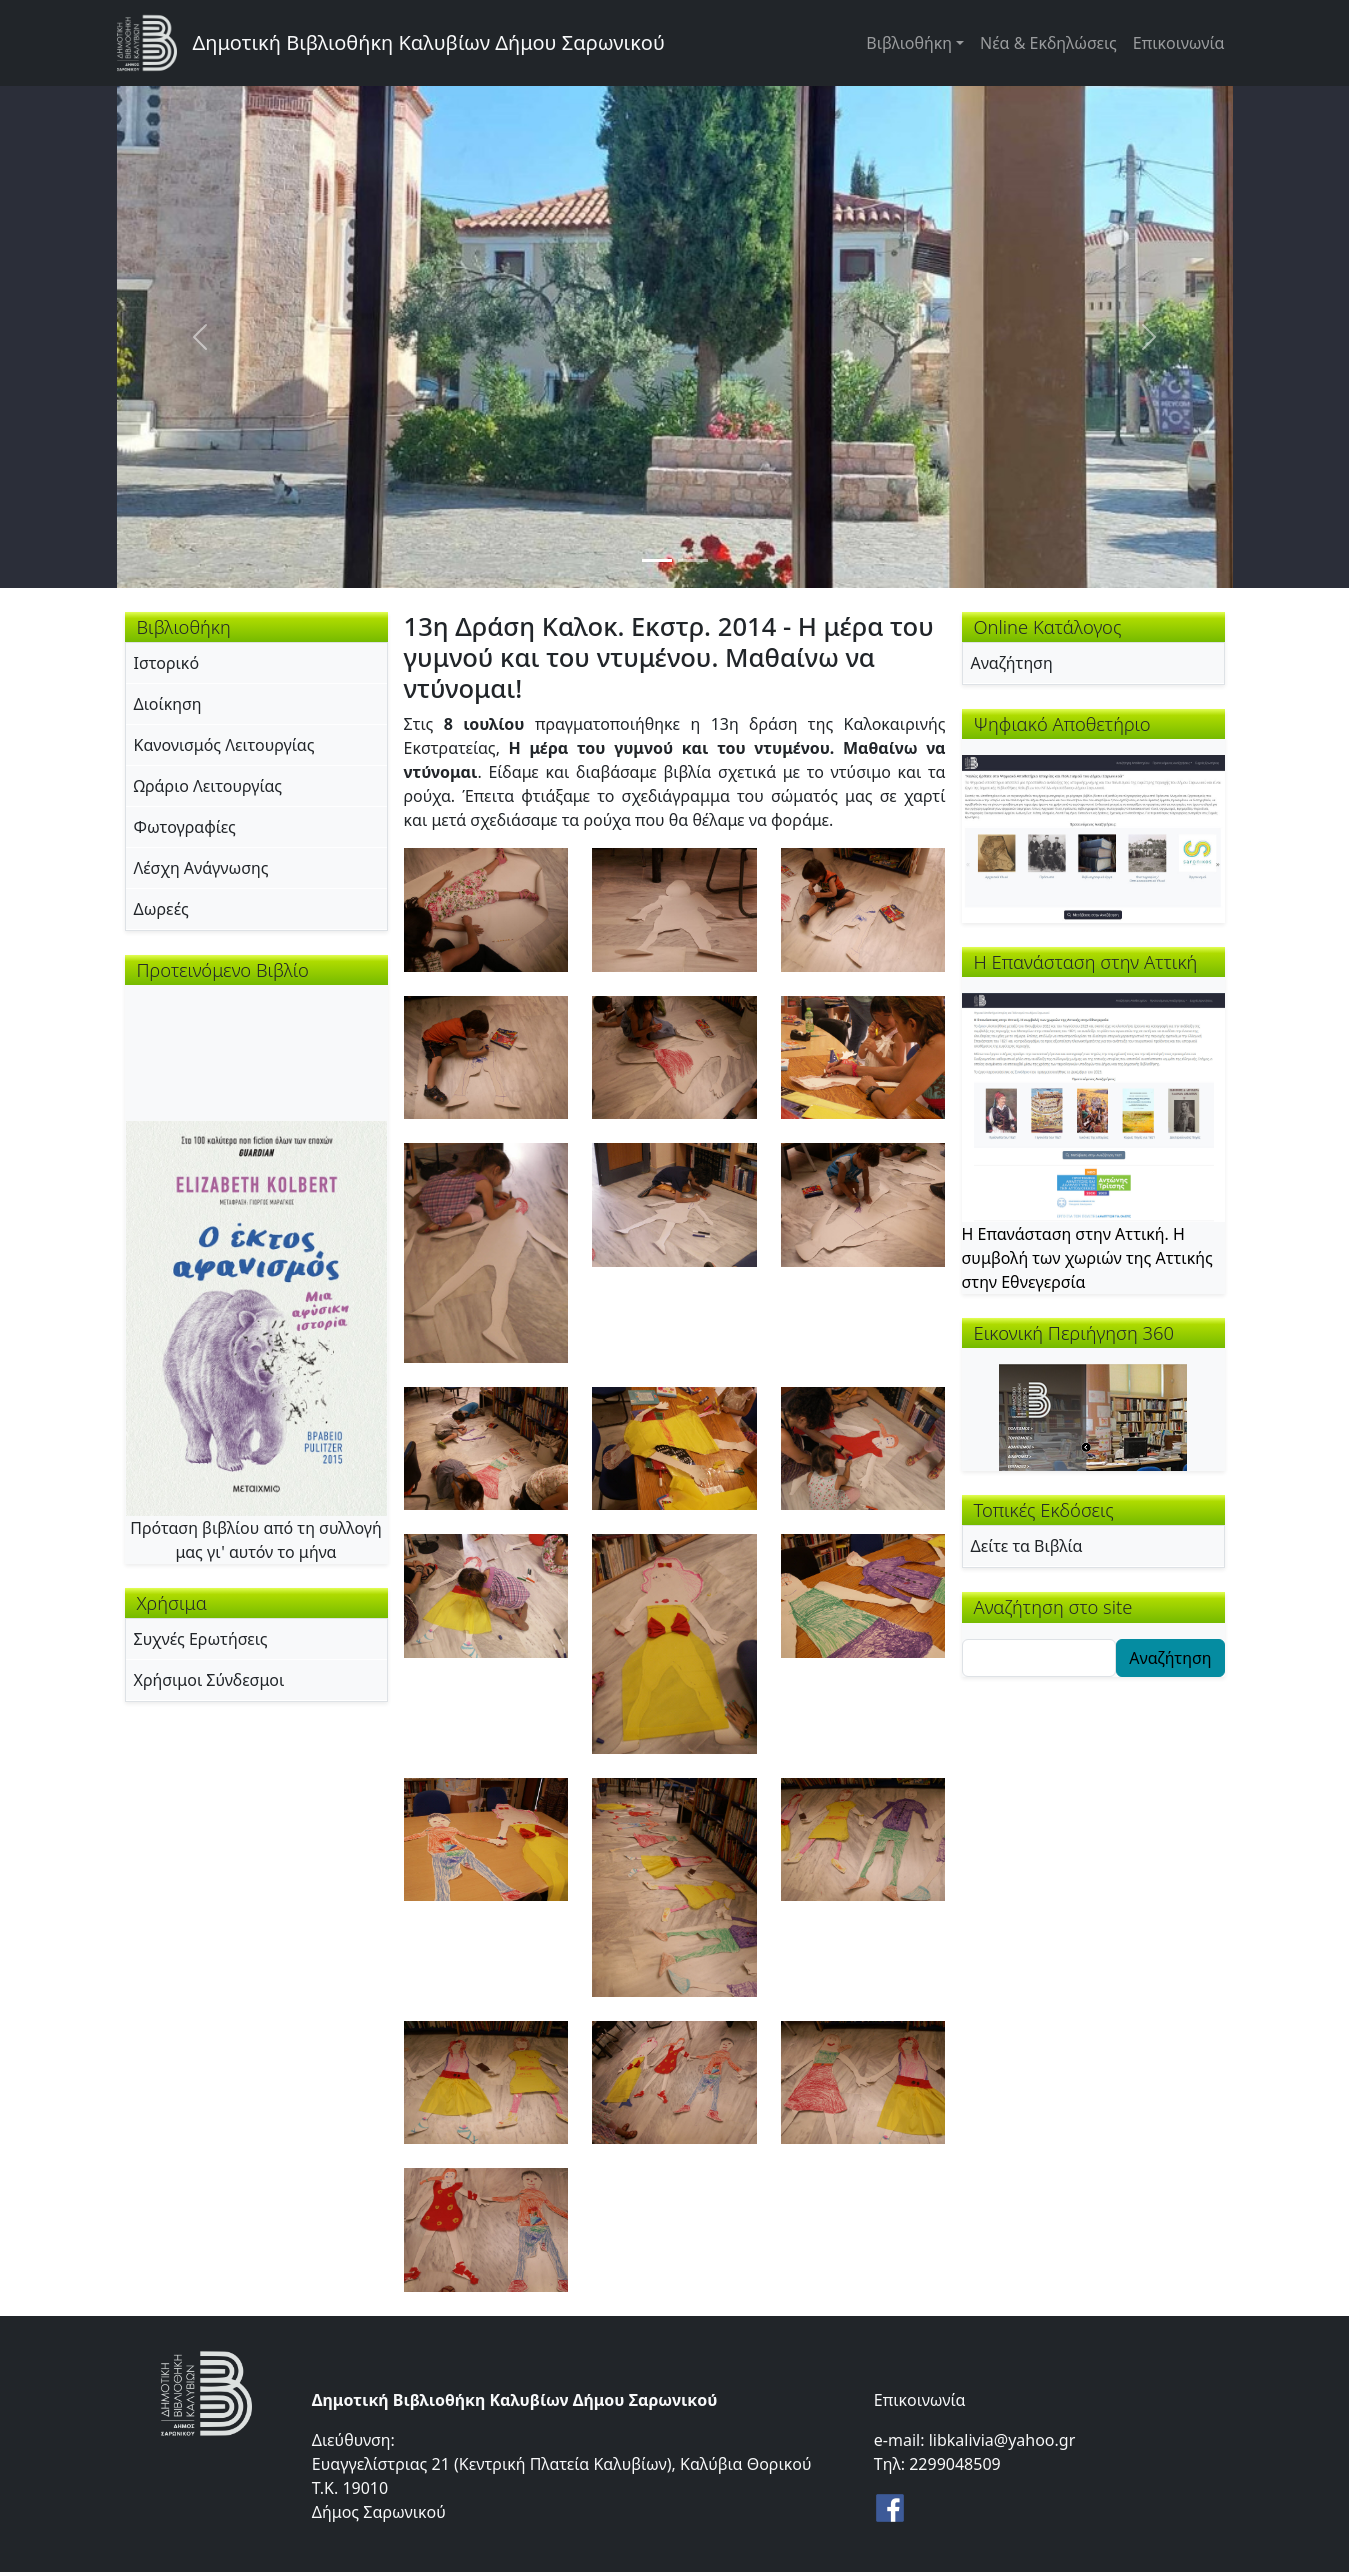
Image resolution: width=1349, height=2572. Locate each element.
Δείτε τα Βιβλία (1027, 1546)
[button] (486, 908)
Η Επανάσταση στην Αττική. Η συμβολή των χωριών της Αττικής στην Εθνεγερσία (1087, 1258)
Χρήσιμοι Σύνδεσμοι (209, 1680)
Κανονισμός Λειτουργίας (224, 745)
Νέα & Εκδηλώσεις (1048, 43)
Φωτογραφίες (185, 827)
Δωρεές (161, 909)
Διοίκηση (168, 704)
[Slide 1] (657, 560)
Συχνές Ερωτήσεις (201, 1639)
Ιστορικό (167, 663)
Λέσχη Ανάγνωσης (201, 868)
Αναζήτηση (1012, 663)
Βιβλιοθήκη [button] (909, 43)
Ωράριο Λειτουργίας (208, 786)
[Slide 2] (693, 560)
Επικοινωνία (1179, 43)
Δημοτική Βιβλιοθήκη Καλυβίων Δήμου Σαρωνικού (429, 42)
